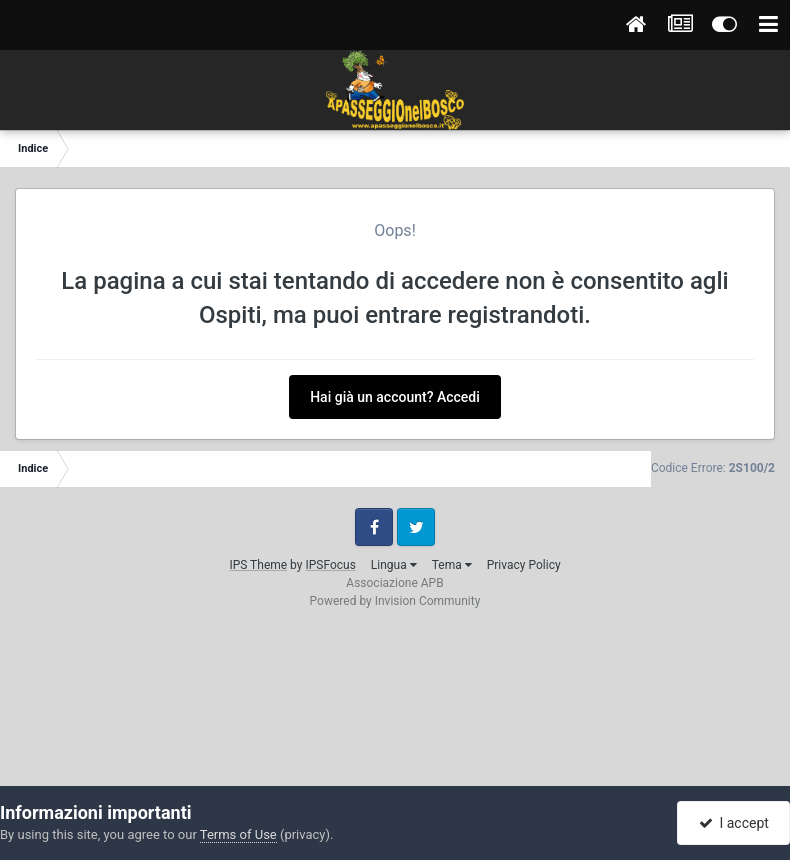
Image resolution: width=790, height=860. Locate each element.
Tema (452, 565)
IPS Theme (258, 565)
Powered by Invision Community (395, 601)
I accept (734, 823)
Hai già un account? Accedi (395, 397)
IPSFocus (330, 565)
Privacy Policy (524, 565)
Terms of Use (238, 834)
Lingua (394, 565)
